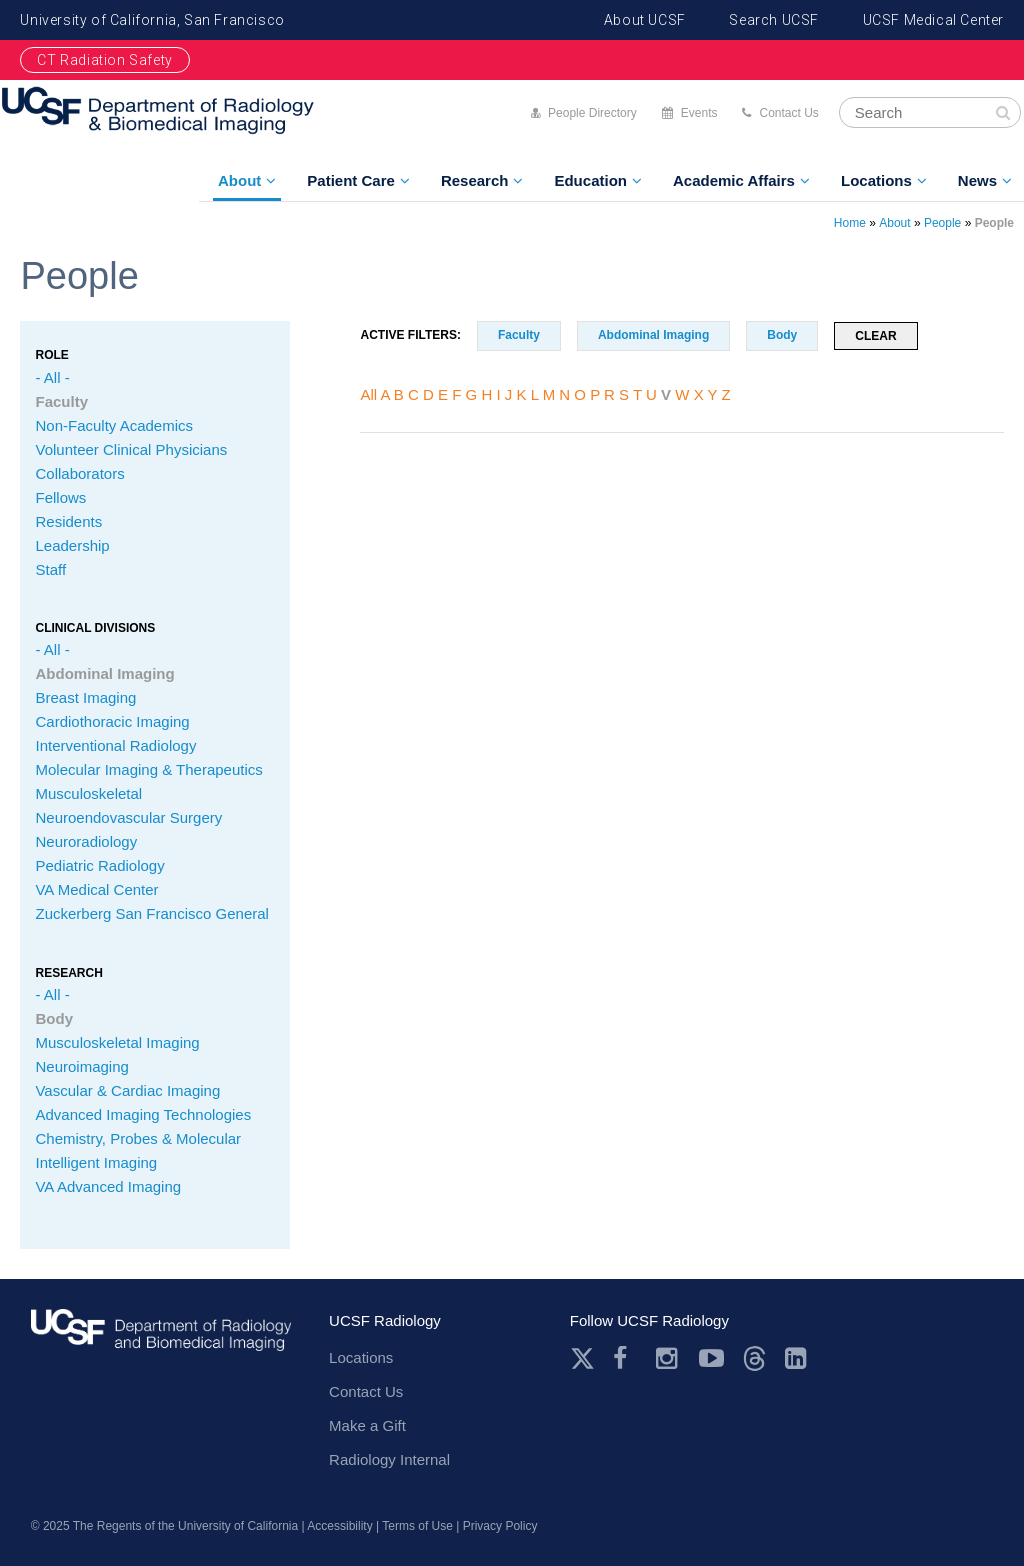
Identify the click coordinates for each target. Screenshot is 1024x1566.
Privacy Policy (500, 1526)
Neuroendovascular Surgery (128, 817)
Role (51, 355)
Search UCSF (774, 20)
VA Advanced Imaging (108, 1186)
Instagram (668, 1358)
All (368, 394)
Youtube (711, 1358)
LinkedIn (797, 1358)
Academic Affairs (734, 180)
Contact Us (788, 113)
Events (699, 113)
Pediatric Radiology (99, 865)
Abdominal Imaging (104, 673)
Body (54, 1018)
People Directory (592, 113)
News (977, 180)
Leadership (72, 545)
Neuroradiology (86, 841)
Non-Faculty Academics (114, 425)
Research (475, 180)
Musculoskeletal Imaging (117, 1042)
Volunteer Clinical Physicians (131, 449)
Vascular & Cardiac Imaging (127, 1090)
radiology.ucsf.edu (161, 1341)
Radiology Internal (389, 1459)
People (942, 223)
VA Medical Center (96, 889)
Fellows (60, 497)
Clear (875, 336)
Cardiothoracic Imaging (112, 721)
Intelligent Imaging (96, 1162)
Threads (754, 1358)
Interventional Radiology (115, 745)
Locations (876, 180)
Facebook (625, 1358)
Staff (50, 569)
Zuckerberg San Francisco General (151, 913)
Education (590, 180)
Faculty (61, 401)
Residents (68, 521)
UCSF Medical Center (933, 20)
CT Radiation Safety (104, 60)
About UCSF (645, 20)
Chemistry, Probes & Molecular (138, 1138)
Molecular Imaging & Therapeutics (148, 769)
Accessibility (339, 1526)
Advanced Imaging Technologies (143, 1114)
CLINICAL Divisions (95, 628)
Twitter (582, 1358)
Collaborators (79, 473)
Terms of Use (417, 1526)
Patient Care (351, 180)
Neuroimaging (81, 1066)
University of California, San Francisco (152, 20)
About (239, 180)
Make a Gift (367, 1425)
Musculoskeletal (88, 793)
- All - (52, 377)
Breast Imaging (85, 697)
